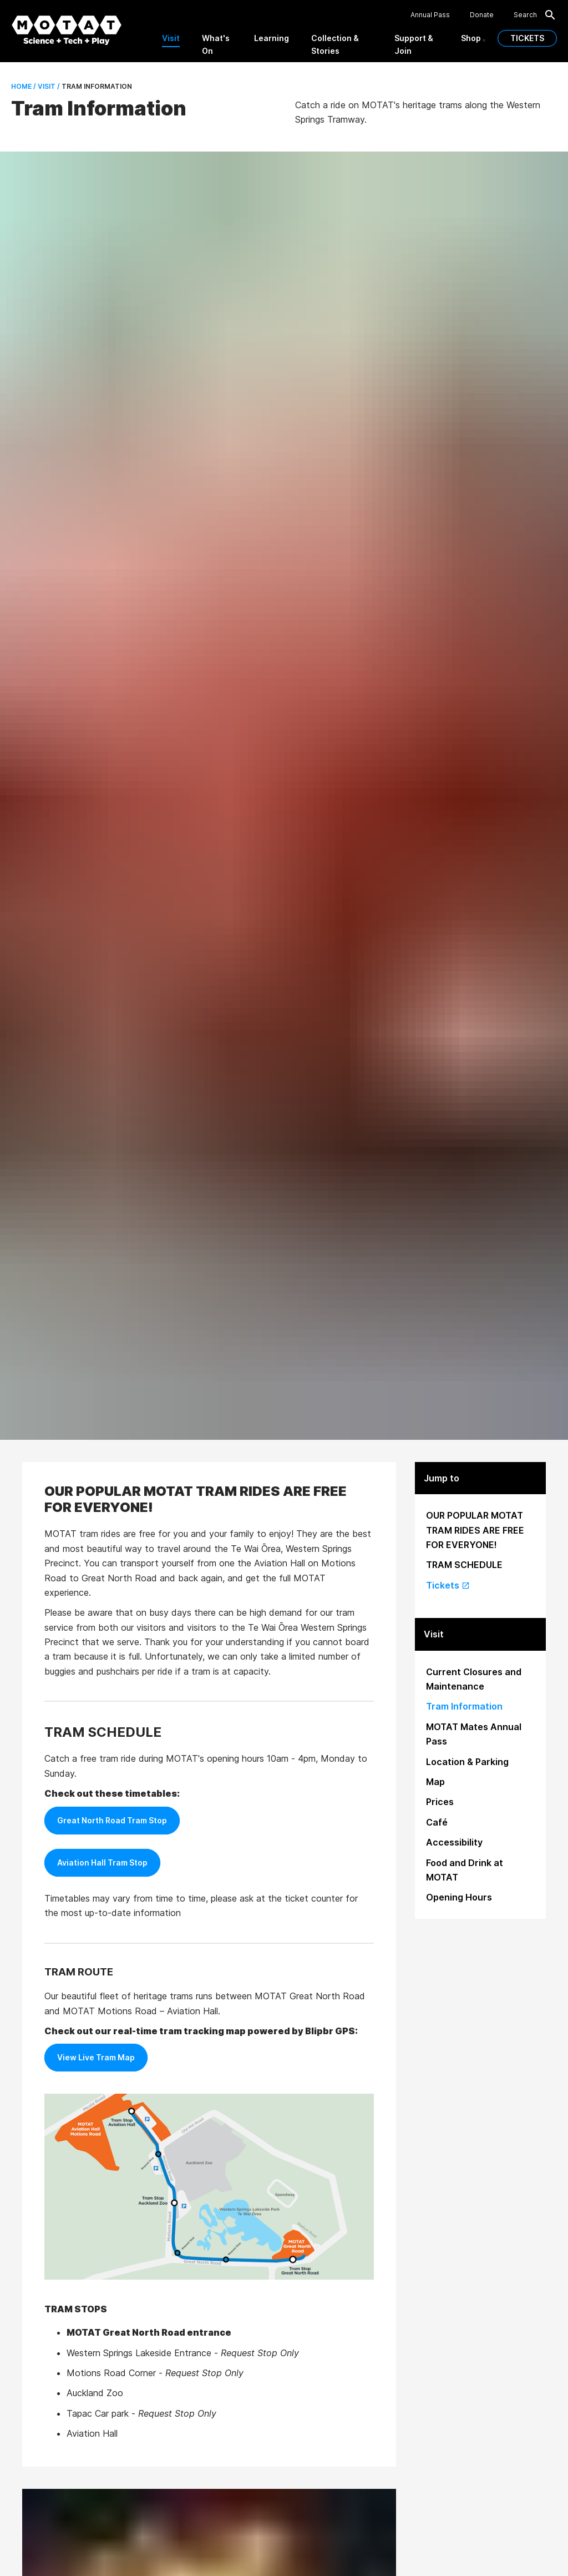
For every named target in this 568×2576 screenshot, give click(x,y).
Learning (271, 38)
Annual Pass (430, 15)
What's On (216, 44)
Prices (440, 1801)
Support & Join (413, 44)
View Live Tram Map (96, 2057)
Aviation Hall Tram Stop (102, 1862)
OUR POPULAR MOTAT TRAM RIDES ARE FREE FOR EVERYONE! (475, 1530)
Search (535, 15)
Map (435, 1781)
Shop (471, 38)
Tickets (448, 1585)
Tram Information (464, 1706)
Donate (482, 15)
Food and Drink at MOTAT (464, 1870)
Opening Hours (459, 1897)
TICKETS (527, 38)
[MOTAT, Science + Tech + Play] (66, 30)
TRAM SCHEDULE (464, 1564)
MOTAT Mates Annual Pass (473, 1734)
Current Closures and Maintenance (473, 1679)
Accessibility (454, 1842)
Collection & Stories (335, 44)
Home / (23, 86)
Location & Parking (467, 1761)
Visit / (48, 86)
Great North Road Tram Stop (112, 1820)
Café (437, 1822)
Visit (171, 38)
